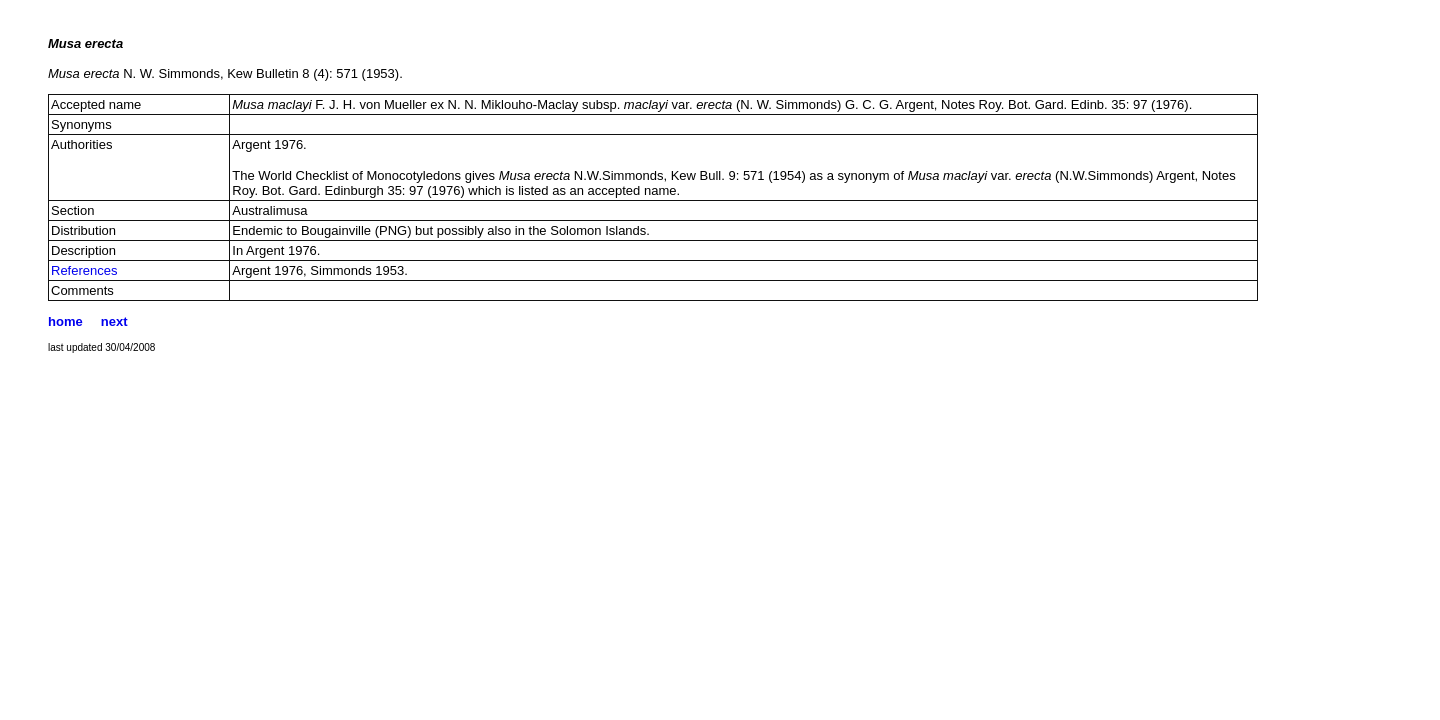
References (84, 270)
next (114, 321)
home (65, 321)
